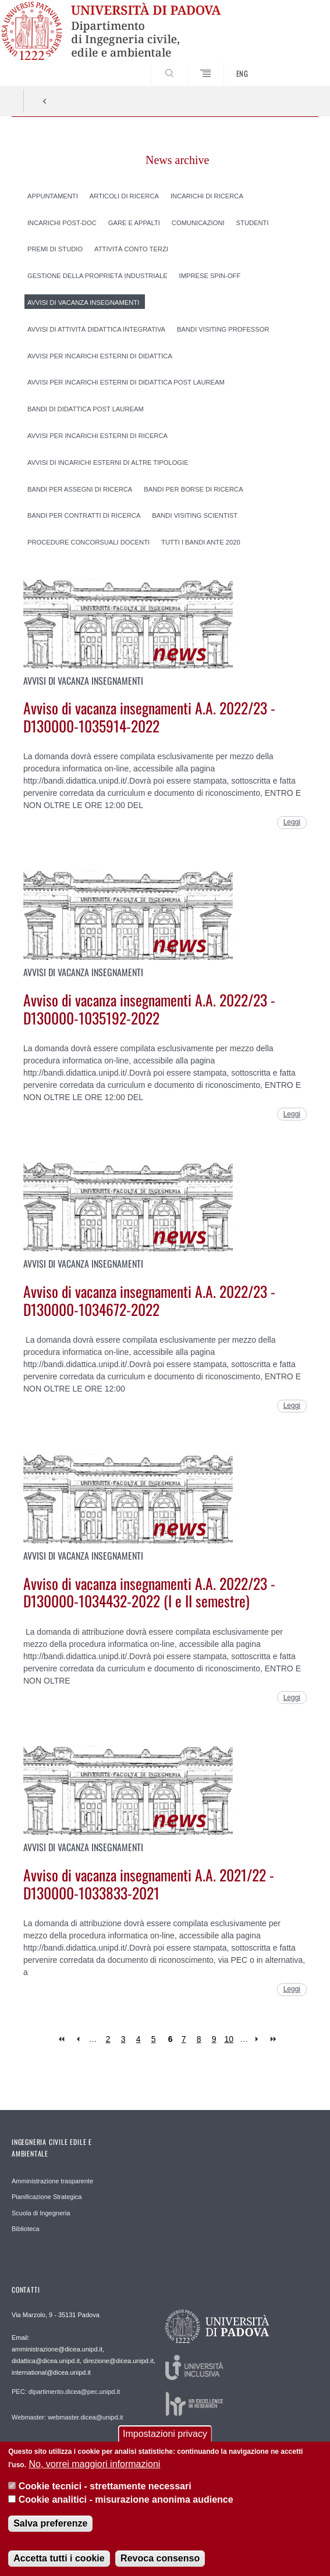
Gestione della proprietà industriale (97, 275)
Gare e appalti (134, 222)
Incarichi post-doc (62, 222)
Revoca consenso (160, 2559)
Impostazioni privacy (165, 2435)
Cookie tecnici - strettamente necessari (105, 2488)
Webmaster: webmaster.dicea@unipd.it (67, 2417)
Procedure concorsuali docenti (88, 542)
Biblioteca (26, 2228)
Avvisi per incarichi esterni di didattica (99, 355)
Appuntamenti (52, 195)
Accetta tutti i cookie (58, 2559)
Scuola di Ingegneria (41, 2212)
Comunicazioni (198, 222)
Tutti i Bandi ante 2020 (200, 542)
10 (229, 2039)
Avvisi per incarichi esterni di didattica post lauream (126, 382)
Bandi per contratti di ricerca (83, 515)
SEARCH (293, 65)
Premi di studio (55, 248)
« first (62, 2039)
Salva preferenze (50, 2524)
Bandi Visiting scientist (194, 515)
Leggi (291, 822)
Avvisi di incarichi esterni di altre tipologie (108, 461)
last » (274, 2039)
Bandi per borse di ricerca (193, 488)
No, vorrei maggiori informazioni (94, 2465)
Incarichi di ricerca (207, 195)
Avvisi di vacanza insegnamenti (83, 302)
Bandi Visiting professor (223, 328)
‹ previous (77, 2039)
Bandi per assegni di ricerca (79, 488)
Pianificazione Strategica (46, 2196)
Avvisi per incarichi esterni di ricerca (97, 435)
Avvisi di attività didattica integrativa (96, 328)
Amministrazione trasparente (52, 2180)
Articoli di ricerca (124, 195)
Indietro (44, 101)
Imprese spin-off (210, 275)
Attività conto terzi (131, 248)
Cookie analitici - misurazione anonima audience (126, 2501)
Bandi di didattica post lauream (85, 408)
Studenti (252, 222)
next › (259, 2039)
